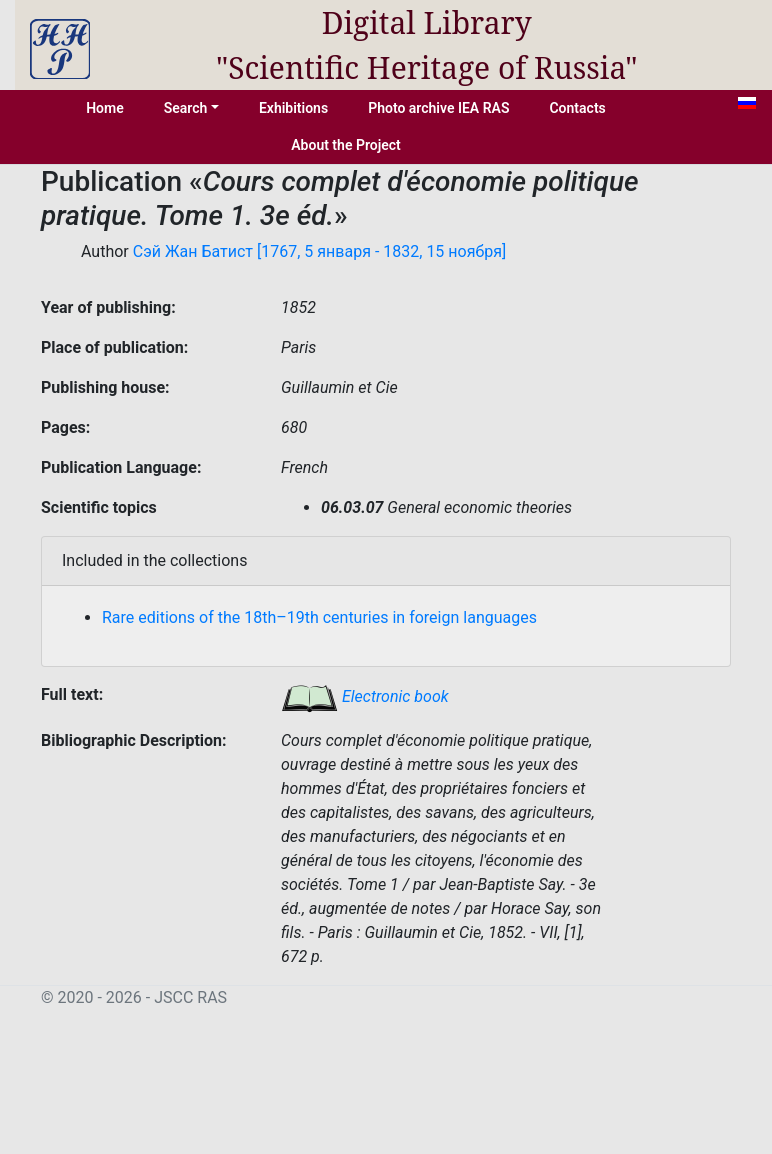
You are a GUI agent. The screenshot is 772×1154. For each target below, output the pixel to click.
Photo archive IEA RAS (438, 108)
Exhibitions (293, 108)
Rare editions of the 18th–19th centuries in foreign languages (319, 617)
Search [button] (186, 108)
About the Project (346, 145)
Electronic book (365, 696)
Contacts (577, 108)
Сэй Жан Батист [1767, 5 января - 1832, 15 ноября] (319, 251)
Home (105, 108)
